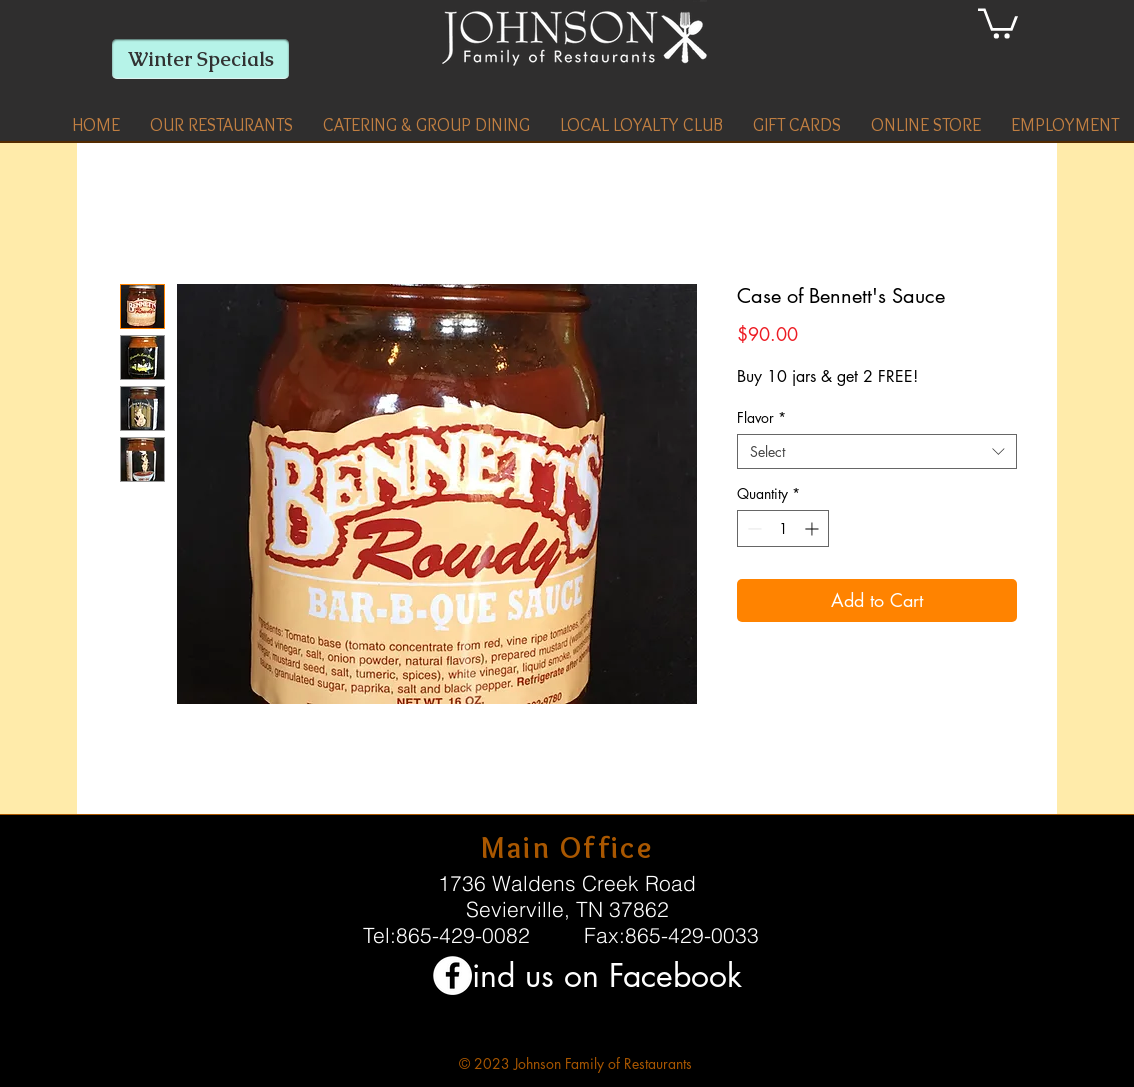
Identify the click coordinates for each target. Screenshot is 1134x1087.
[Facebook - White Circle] (452, 975)
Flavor (761, 417)
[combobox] (877, 451)
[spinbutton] (783, 528)
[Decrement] (752, 528)
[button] (221, 125)
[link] (998, 22)
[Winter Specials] (200, 59)
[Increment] (813, 528)
